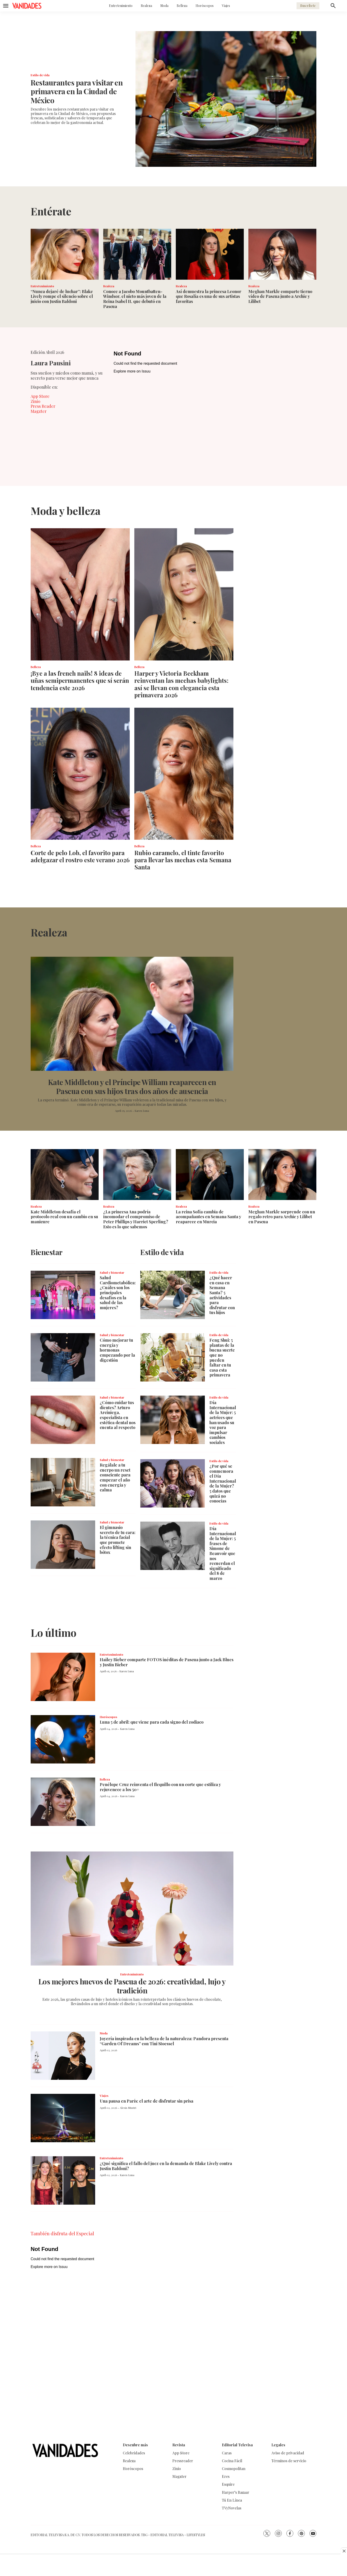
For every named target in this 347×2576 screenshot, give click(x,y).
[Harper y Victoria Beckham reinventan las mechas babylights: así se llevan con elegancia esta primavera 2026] (183, 594)
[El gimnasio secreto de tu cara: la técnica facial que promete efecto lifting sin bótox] (63, 1544)
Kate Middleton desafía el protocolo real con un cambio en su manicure (64, 1216)
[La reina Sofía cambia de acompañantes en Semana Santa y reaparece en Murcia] (210, 1174)
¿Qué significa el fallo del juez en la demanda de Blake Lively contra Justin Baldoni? (166, 2166)
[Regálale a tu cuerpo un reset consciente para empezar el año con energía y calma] (63, 1482)
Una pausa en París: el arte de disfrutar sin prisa (146, 2101)
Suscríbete (308, 5)
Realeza (146, 5)
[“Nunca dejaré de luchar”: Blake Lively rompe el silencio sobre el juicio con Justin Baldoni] (65, 254)
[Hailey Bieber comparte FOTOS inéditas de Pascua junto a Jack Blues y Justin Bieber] (63, 1677)
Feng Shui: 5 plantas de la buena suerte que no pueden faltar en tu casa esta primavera (222, 1357)
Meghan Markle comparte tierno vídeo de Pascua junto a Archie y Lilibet (280, 296)
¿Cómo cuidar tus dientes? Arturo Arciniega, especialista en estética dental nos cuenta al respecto (117, 1415)
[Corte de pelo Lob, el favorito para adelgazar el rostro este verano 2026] (80, 774)
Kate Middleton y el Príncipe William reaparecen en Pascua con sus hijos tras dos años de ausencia (132, 1086)
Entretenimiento (120, 5)
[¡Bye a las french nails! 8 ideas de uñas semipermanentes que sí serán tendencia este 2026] (80, 594)
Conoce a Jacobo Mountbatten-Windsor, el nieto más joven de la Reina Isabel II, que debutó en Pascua (134, 299)
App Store (40, 396)
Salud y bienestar (112, 1272)
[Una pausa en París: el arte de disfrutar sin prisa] (63, 2118)
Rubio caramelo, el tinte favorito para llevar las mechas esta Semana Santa (182, 860)
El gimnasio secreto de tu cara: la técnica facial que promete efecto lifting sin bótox (117, 1540)
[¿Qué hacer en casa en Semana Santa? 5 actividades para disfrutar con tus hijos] (172, 1295)
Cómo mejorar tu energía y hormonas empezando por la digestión (117, 1350)
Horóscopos (205, 5)
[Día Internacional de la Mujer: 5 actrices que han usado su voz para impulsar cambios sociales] (172, 1420)
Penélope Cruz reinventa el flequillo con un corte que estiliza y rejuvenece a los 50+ (160, 1787)
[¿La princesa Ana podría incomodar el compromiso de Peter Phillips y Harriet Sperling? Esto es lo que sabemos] (137, 1174)
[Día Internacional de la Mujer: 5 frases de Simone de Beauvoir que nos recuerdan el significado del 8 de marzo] (172, 1546)
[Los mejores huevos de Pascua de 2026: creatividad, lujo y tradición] (132, 1908)
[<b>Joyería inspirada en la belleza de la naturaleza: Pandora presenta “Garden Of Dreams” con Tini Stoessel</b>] (63, 2055)
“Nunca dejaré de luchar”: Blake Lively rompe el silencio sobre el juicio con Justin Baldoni (62, 296)
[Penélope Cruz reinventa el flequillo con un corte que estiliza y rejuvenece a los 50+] (63, 1802)
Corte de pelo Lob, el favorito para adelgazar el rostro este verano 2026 (80, 856)
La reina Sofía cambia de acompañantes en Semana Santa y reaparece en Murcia (208, 1216)
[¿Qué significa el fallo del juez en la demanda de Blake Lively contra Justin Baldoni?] (63, 2180)
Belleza (182, 5)
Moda (164, 5)
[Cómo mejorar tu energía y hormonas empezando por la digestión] (63, 1357)
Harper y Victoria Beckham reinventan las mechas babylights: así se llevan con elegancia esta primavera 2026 (181, 684)
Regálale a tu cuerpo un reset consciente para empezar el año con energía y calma (115, 1477)
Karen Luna (142, 1110)
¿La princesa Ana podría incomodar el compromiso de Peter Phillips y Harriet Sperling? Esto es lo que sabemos (135, 1219)
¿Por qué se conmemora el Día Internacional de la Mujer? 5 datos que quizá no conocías (222, 1483)
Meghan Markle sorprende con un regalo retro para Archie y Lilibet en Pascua (281, 1216)
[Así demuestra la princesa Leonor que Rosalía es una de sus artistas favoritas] (210, 254)
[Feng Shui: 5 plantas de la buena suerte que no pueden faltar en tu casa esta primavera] (172, 1357)
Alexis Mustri (128, 2108)
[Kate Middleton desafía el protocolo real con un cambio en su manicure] (65, 1174)
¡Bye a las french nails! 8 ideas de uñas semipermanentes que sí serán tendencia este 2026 (80, 680)
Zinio (35, 401)
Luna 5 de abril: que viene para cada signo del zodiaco (151, 1722)
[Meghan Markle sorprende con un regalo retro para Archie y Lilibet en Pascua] (282, 1174)
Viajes (226, 5)
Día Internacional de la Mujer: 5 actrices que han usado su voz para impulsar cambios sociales (222, 1422)
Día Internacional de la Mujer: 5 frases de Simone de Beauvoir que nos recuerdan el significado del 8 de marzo (222, 1553)
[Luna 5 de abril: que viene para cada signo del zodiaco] (63, 1739)
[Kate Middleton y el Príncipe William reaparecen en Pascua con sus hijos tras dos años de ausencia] (132, 1014)
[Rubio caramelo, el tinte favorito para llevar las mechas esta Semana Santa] (183, 774)
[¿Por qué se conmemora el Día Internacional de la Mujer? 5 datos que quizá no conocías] (172, 1483)
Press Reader (43, 406)
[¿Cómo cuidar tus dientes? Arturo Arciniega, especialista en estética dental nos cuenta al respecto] (63, 1420)
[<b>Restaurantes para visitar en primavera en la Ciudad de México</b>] (225, 99)
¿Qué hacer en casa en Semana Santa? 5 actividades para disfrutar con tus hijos (222, 1295)
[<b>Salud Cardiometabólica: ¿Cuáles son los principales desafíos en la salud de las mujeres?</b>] (63, 1295)
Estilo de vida (40, 75)
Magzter (39, 411)
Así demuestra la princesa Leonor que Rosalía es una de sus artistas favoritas (208, 296)
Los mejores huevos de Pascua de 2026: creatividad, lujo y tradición (132, 1985)
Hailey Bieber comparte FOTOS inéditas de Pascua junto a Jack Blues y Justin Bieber (166, 1662)
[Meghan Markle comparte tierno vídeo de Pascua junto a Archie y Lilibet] (282, 254)
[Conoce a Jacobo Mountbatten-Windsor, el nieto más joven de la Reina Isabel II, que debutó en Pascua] (137, 254)
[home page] (27, 5)
